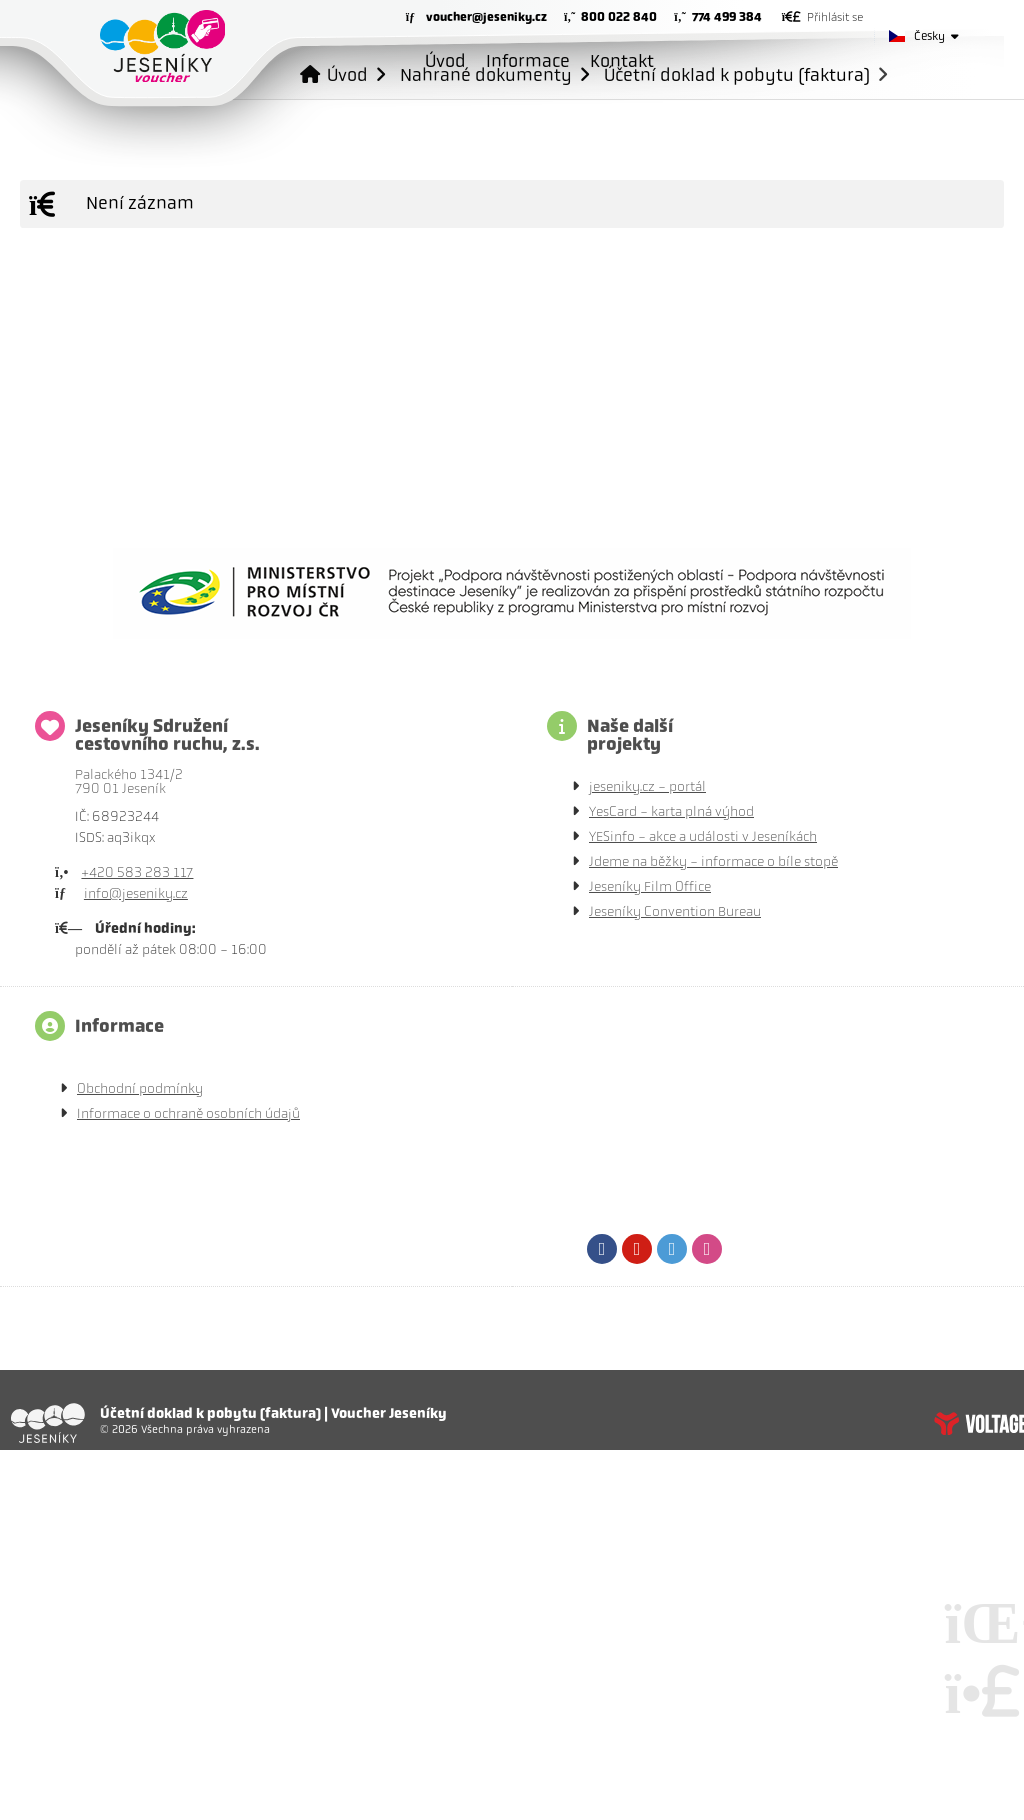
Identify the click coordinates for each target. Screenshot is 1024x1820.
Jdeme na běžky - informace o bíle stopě (713, 861)
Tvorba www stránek (979, 1423)
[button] (822, 17)
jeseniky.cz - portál (647, 786)
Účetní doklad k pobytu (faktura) (737, 74)
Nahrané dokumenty (486, 74)
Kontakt (622, 61)
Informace (528, 61)
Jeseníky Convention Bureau (675, 911)
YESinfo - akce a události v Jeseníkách (703, 836)
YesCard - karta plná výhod (671, 811)
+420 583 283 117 (137, 872)
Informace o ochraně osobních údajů (188, 1113)
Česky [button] (929, 36)
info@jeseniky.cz (136, 893)
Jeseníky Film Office (650, 886)
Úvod (162, 46)
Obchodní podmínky (140, 1088)
